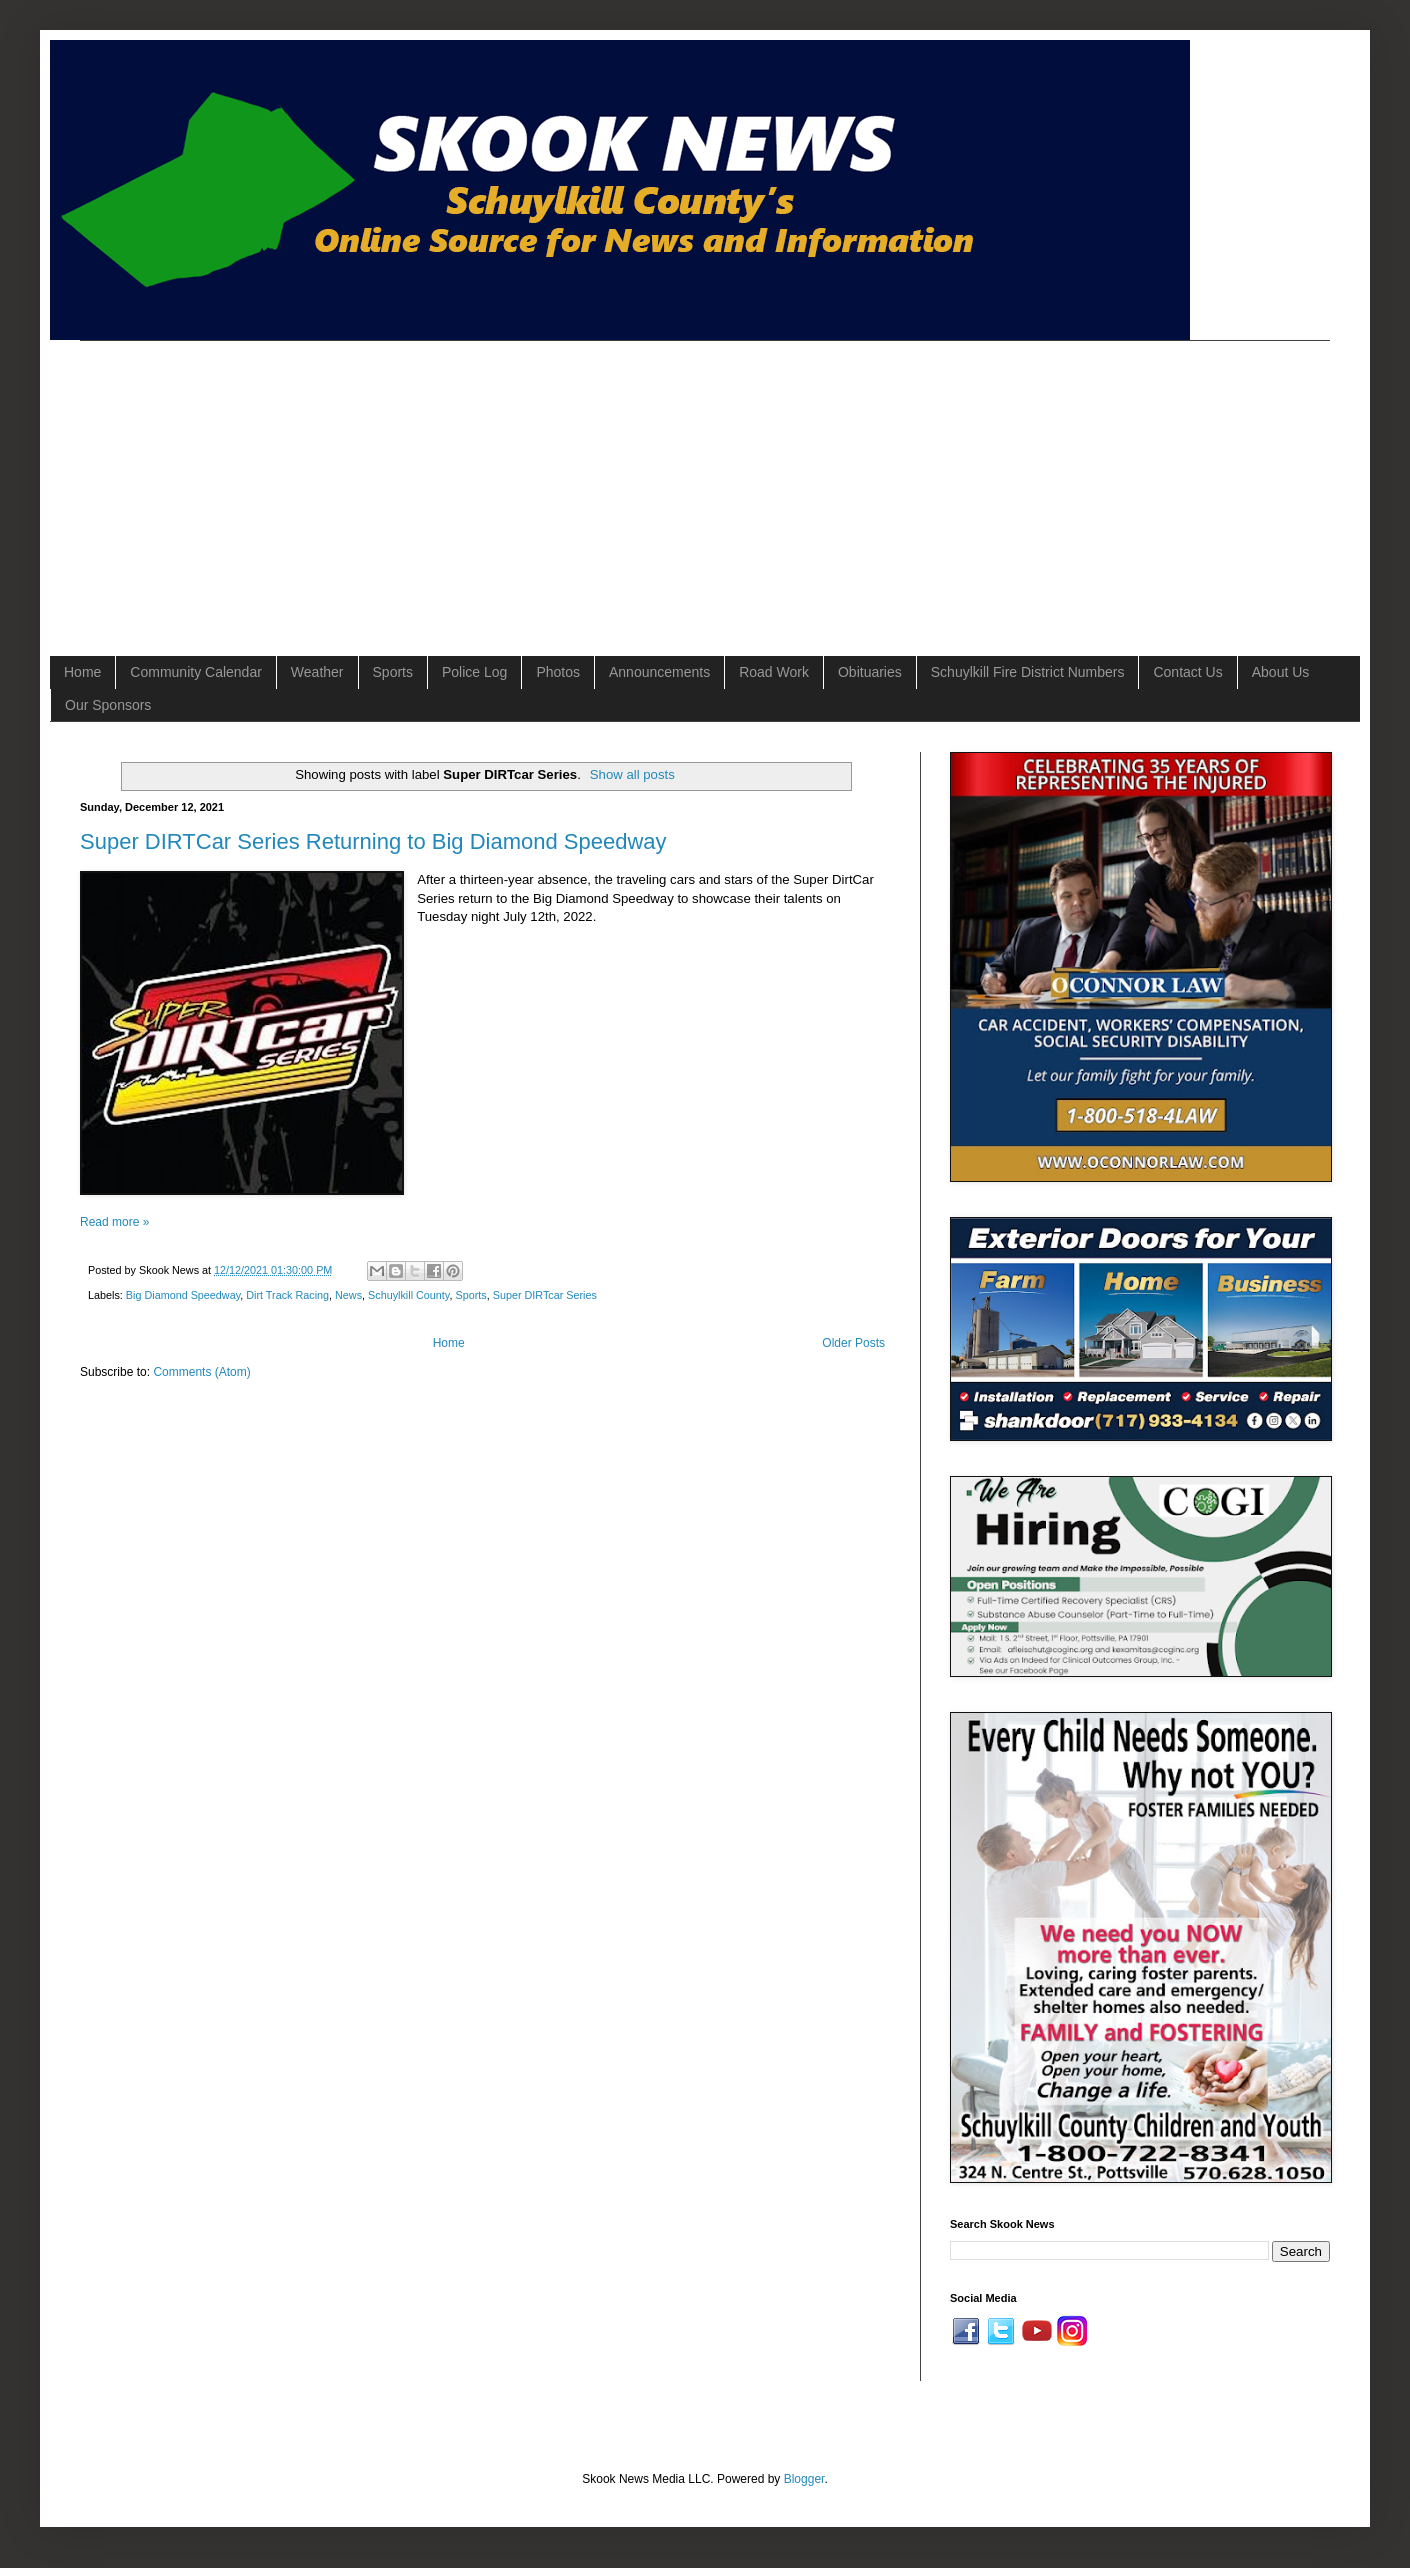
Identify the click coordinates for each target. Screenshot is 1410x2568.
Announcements (659, 672)
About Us (1281, 672)
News (348, 1295)
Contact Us (1187, 672)
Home (82, 672)
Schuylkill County (408, 1295)
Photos (558, 672)
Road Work (774, 672)
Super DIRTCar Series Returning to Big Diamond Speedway (373, 841)
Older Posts (853, 1343)
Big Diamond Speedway (183, 1295)
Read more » (114, 1222)
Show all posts (632, 774)
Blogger (804, 2479)
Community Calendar (196, 672)
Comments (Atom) (201, 1372)
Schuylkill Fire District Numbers (1028, 672)
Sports (393, 672)
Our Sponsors (108, 705)
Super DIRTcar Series (545, 1295)
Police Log (474, 672)
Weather (317, 672)
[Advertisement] (376, 481)
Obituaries (870, 672)
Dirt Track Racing (287, 1295)
